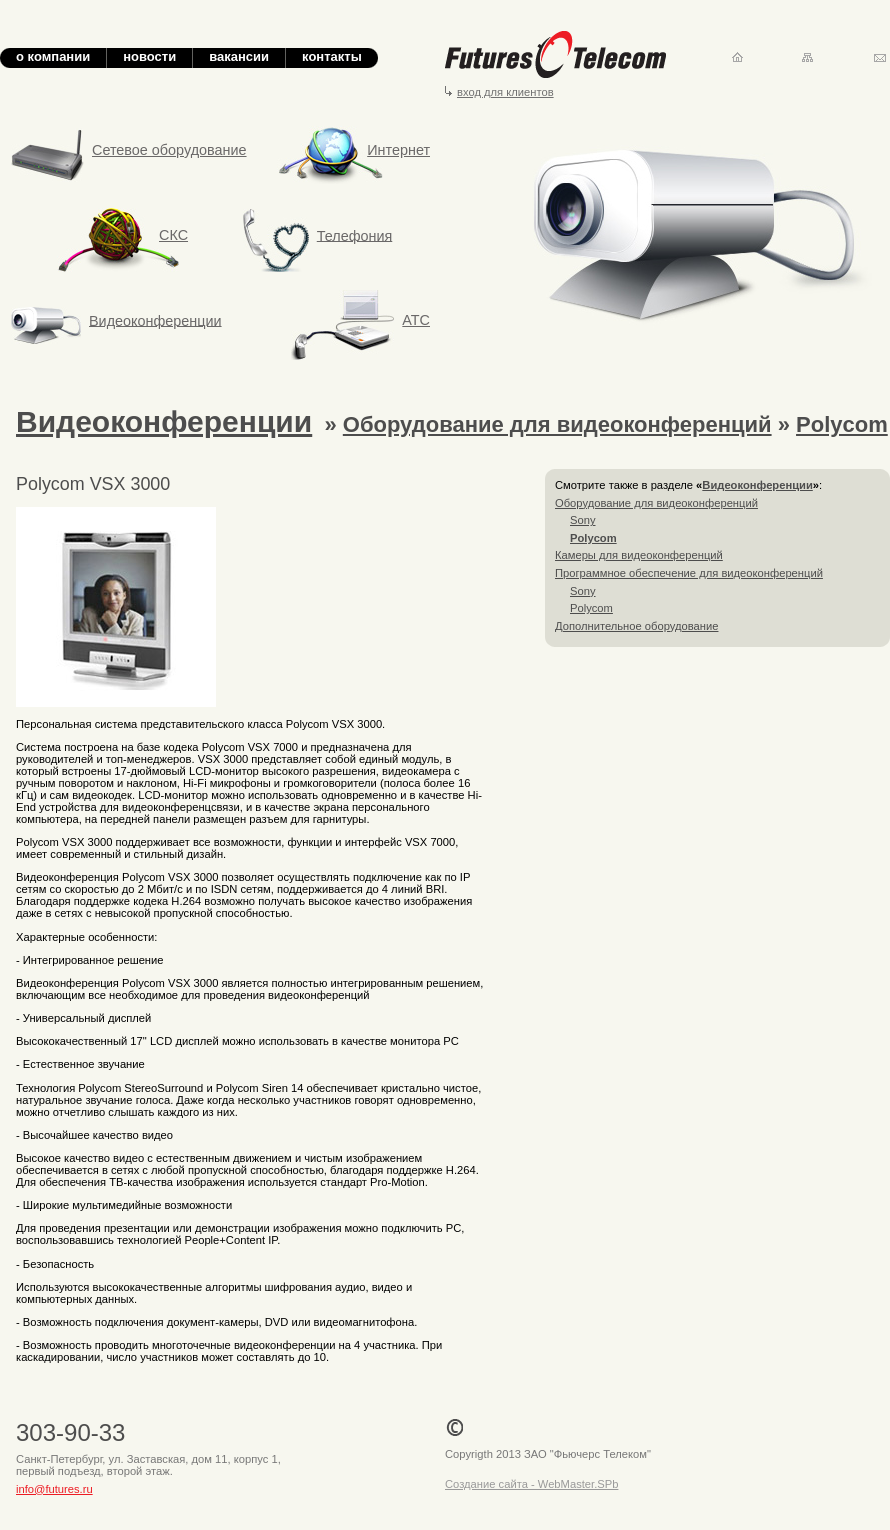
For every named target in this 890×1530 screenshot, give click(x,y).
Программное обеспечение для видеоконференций (689, 573)
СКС (128, 235)
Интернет (355, 150)
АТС (416, 320)
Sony (583, 520)
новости (149, 56)
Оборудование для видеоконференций (557, 424)
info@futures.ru (54, 1489)
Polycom (842, 424)
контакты (332, 56)
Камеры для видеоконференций (639, 555)
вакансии (239, 56)
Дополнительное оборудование (636, 626)
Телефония (355, 235)
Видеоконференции (155, 320)
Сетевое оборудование (169, 150)
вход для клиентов (505, 92)
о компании (53, 56)
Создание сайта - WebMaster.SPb (531, 1484)
